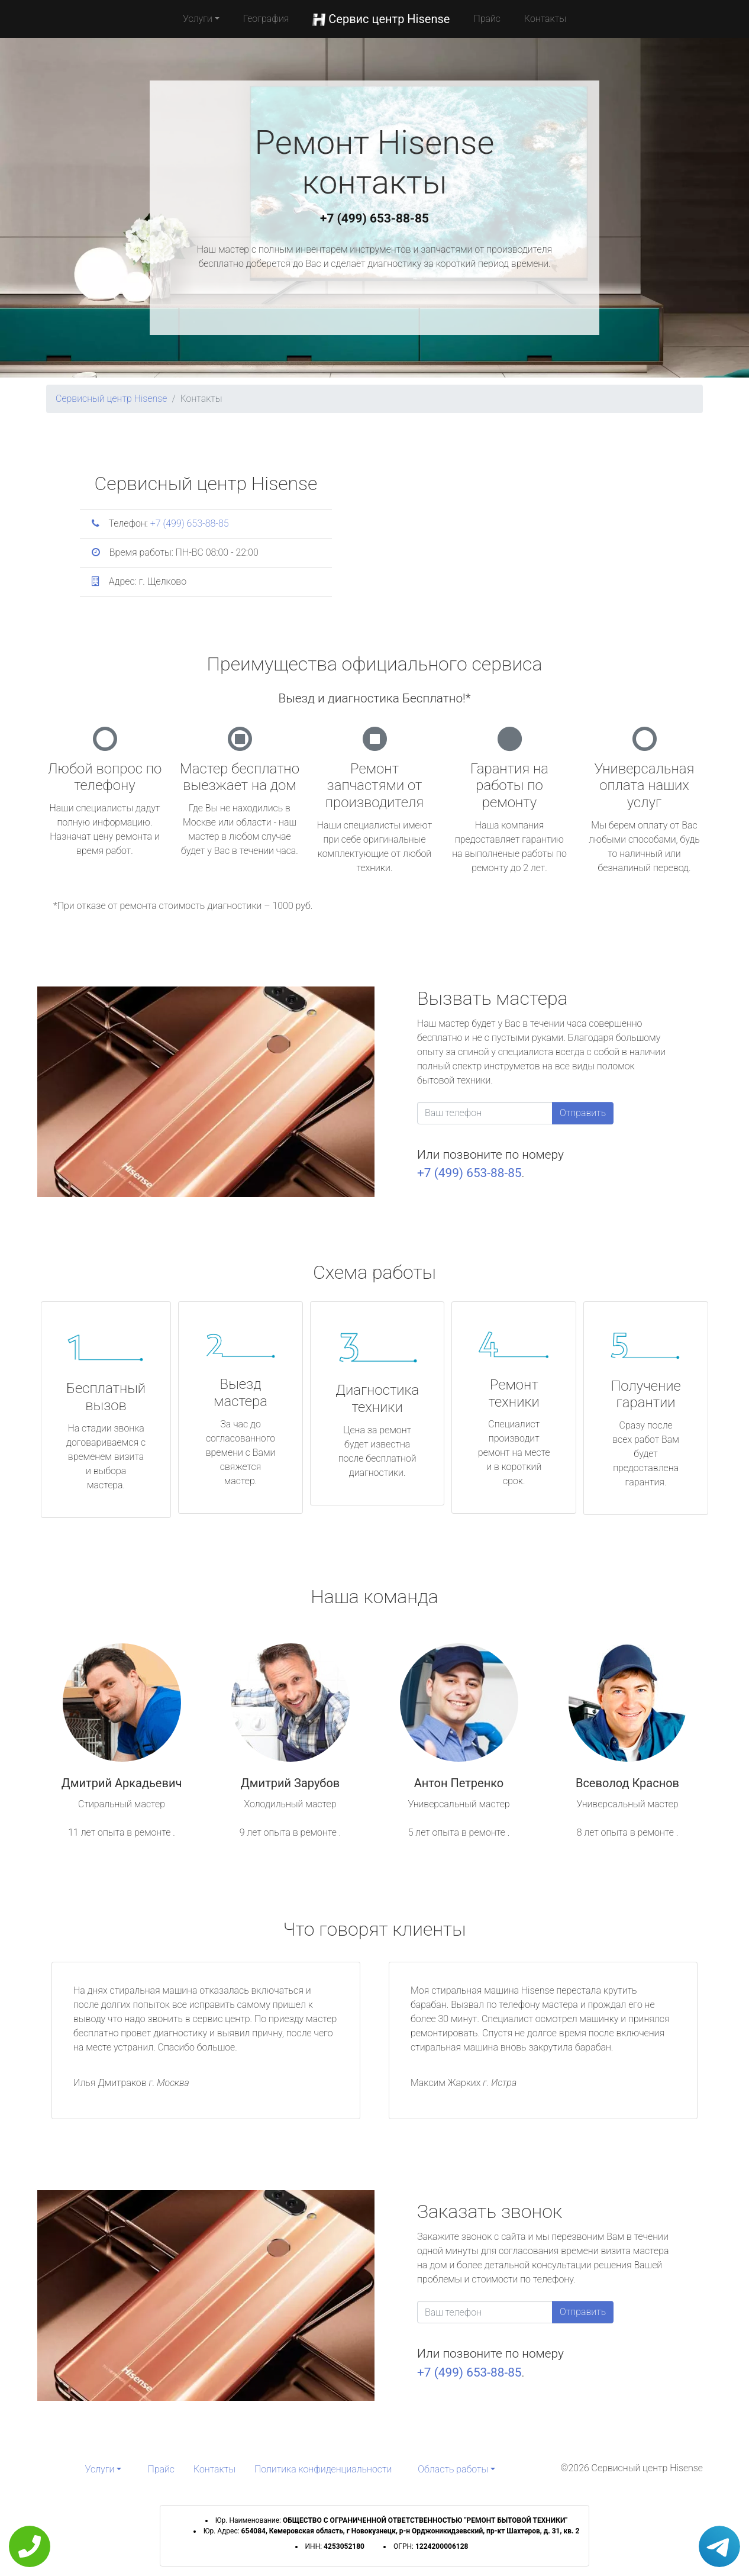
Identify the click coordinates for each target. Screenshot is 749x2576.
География (266, 18)
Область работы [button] (453, 2469)
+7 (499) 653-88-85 (374, 218)
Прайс (487, 18)
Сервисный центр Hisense (111, 398)
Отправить (583, 1112)
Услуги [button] (197, 18)
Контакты (545, 18)
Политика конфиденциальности (323, 2469)
